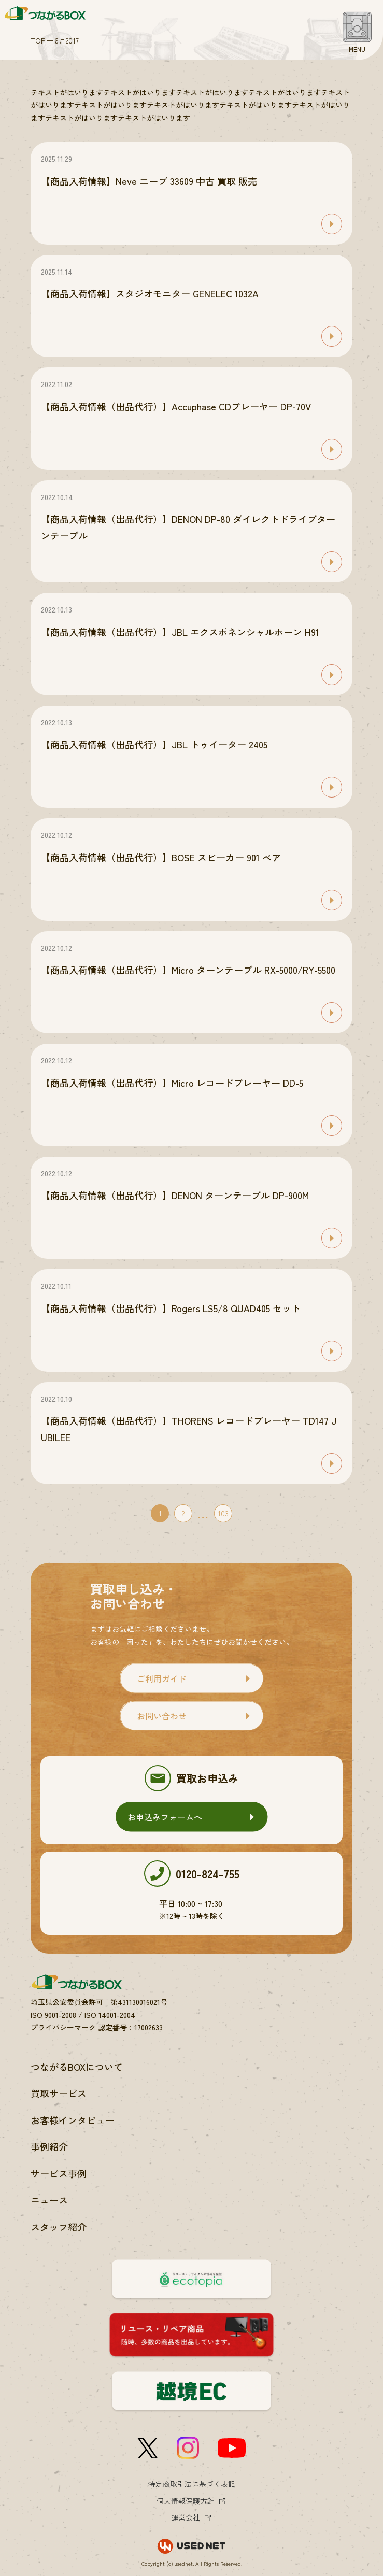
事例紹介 (49, 2146)
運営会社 (185, 2517)
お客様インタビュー (73, 2120)
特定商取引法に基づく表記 (191, 2484)
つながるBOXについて (77, 2066)
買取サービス (59, 2093)
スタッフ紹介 (59, 2226)
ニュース (49, 2200)
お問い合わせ (162, 1716)
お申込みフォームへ (164, 1817)
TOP (38, 40)
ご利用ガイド (162, 1678)
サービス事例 (59, 2173)
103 (223, 1513)
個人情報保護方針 (186, 2501)
